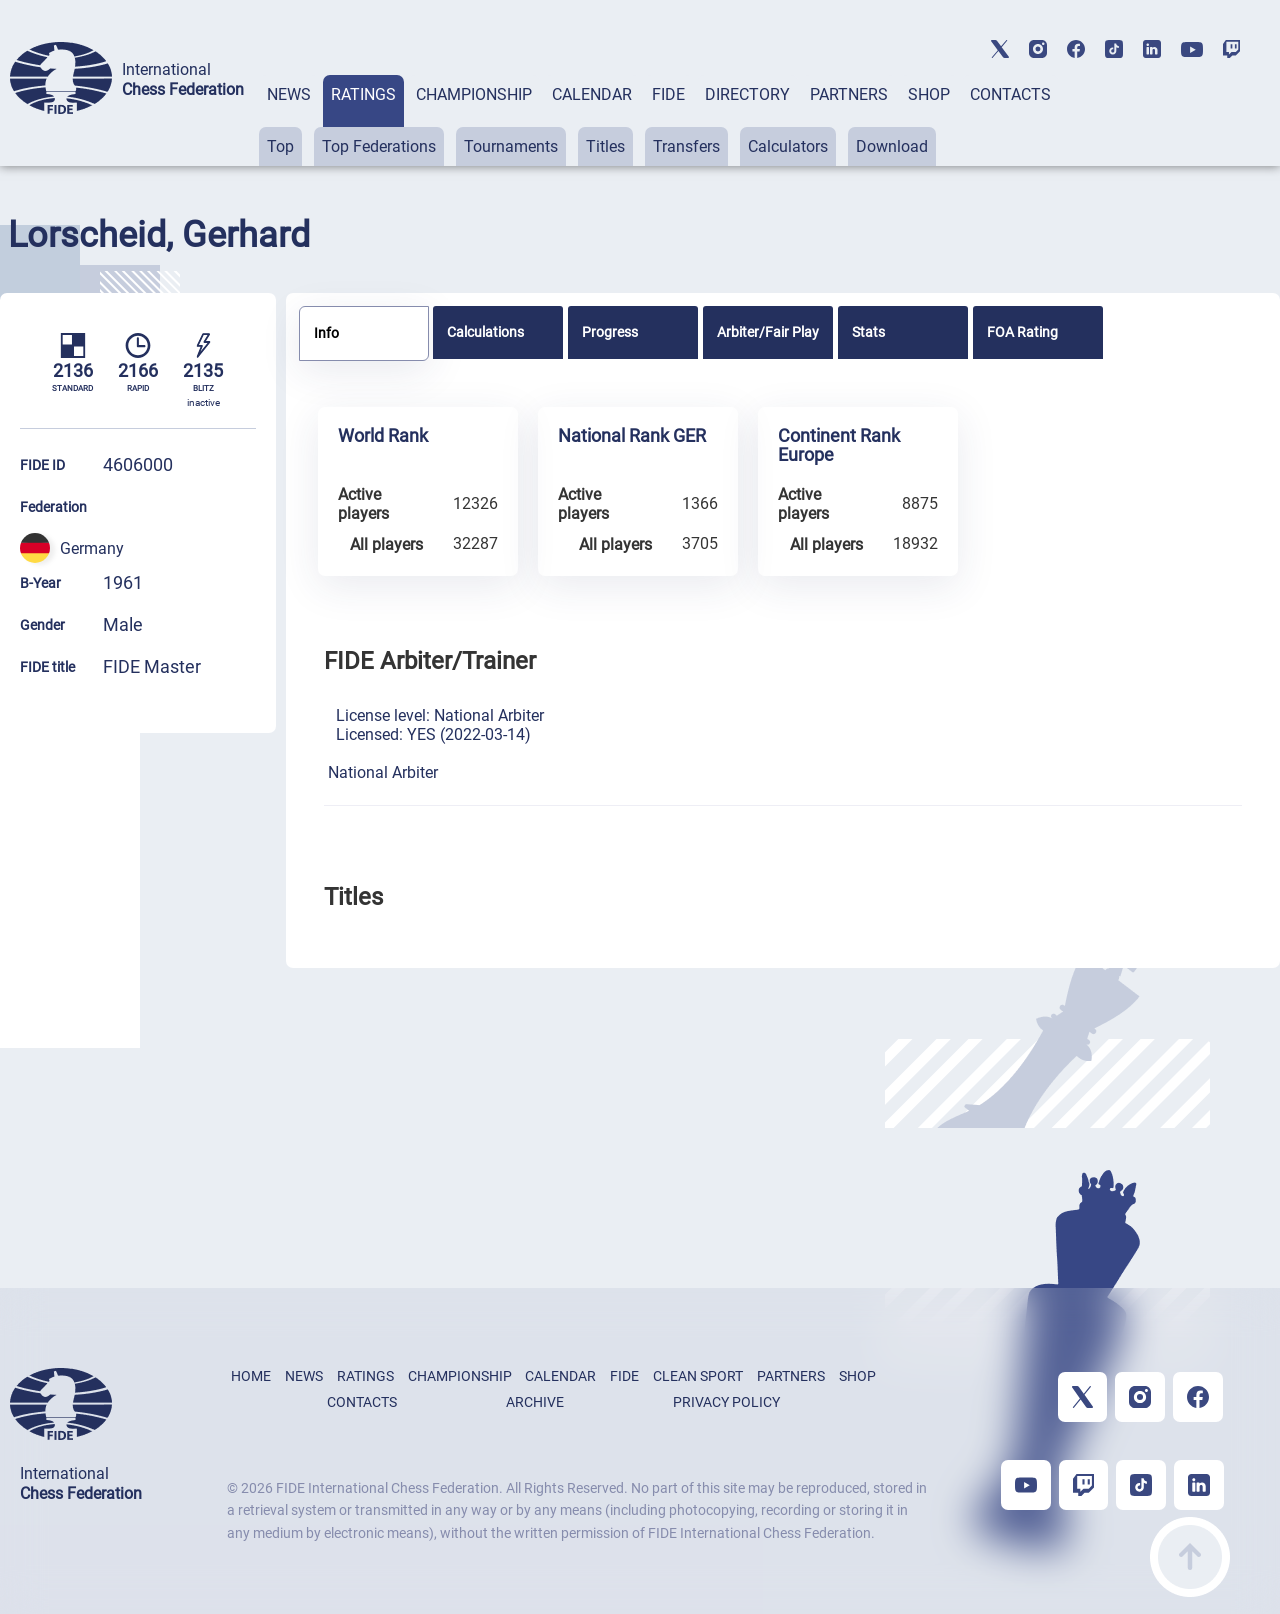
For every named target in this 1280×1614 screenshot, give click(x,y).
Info (326, 333)
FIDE (668, 94)
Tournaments (511, 146)
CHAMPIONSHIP (474, 94)
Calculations (485, 332)
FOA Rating (1022, 332)
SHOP (929, 94)
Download (892, 146)
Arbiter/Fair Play (768, 332)
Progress (610, 332)
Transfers (686, 146)
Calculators (788, 146)
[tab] (289, 120)
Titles (605, 146)
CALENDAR (592, 94)
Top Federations (379, 146)
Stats (868, 332)
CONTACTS (1010, 94)
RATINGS (363, 94)
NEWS (289, 94)
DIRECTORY (747, 94)
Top (280, 146)
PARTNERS (849, 94)
